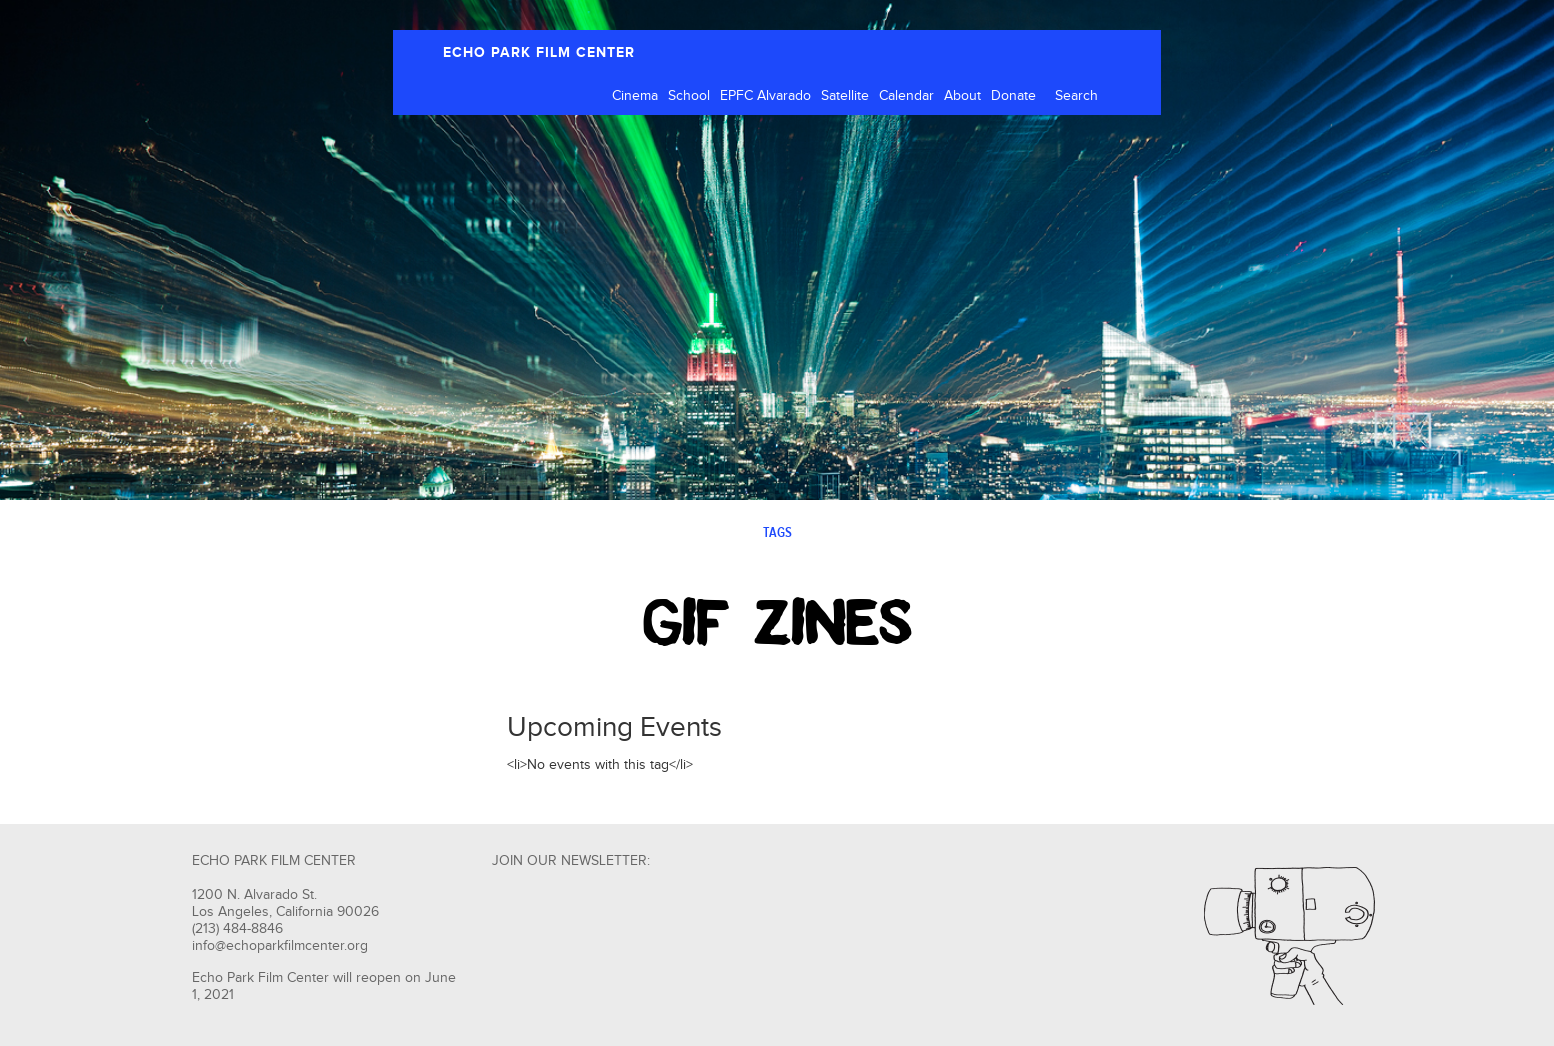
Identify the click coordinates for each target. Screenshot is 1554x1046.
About (962, 96)
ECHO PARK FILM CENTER (539, 52)
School (689, 96)
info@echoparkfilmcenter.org (280, 946)
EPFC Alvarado (765, 96)
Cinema (635, 96)
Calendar (906, 96)
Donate (1013, 96)
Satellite (845, 96)
